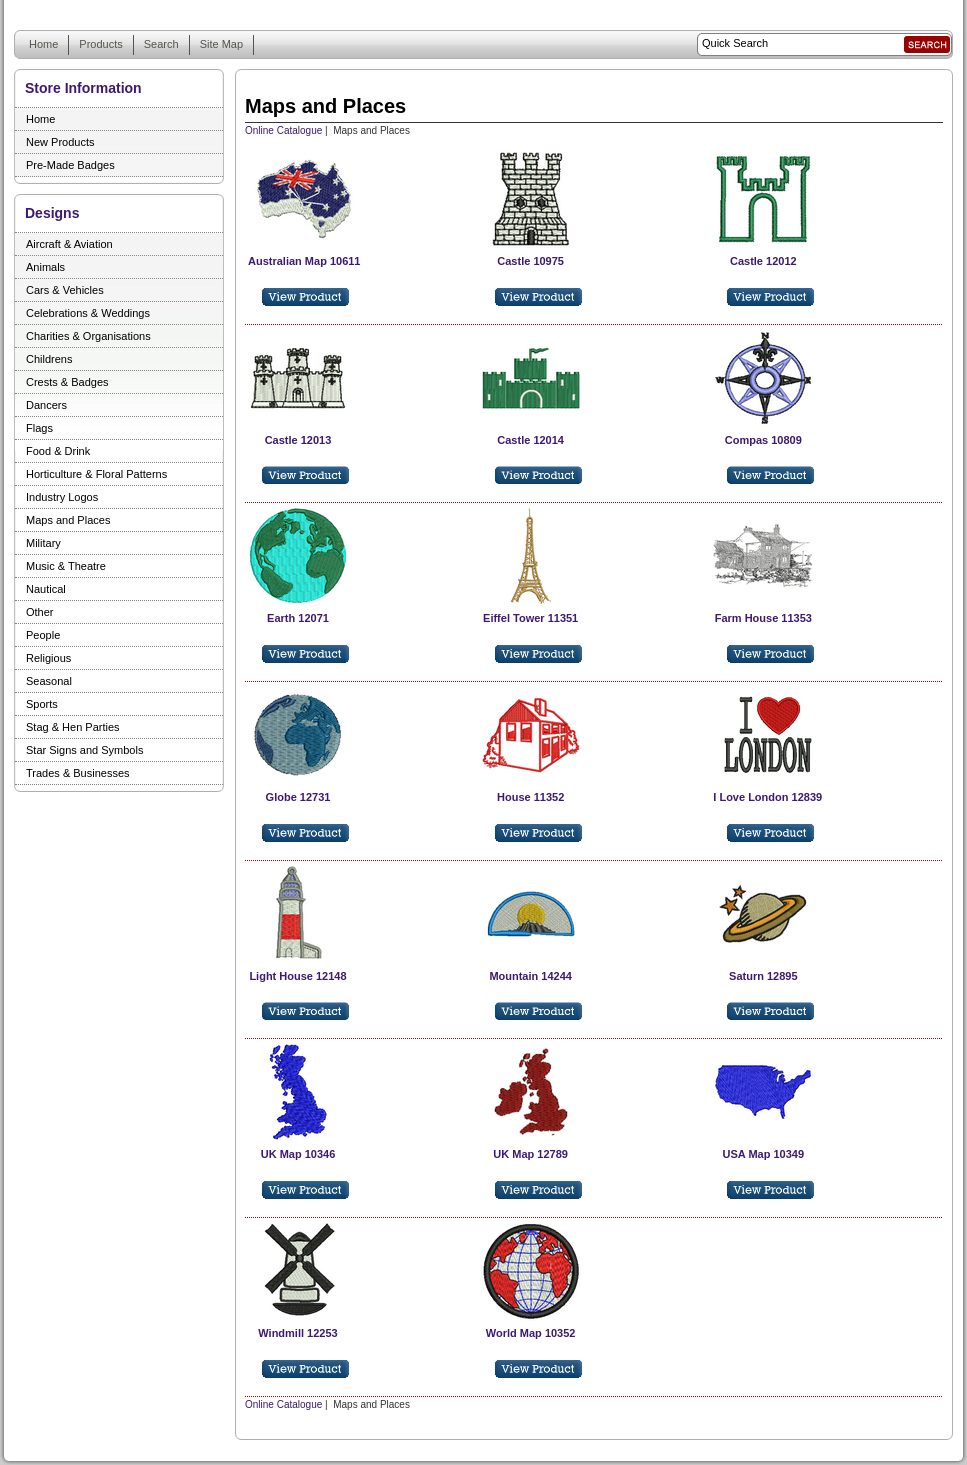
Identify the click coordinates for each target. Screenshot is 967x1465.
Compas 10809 (763, 440)
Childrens (49, 359)
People (43, 635)
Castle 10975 (530, 261)
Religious (48, 658)
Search (161, 44)
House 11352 (530, 797)
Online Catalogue (283, 130)
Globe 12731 (298, 797)
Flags (39, 428)
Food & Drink (58, 451)
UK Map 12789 (530, 1154)
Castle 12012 (763, 261)
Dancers (46, 405)
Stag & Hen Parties (73, 727)
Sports (42, 704)
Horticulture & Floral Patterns (96, 474)
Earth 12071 (298, 618)
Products (100, 44)
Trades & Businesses (78, 773)
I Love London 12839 (767, 797)
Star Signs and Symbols (84, 750)
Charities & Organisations (88, 336)
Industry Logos (62, 497)
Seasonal (49, 681)
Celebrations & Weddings (88, 313)
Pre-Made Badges (70, 165)
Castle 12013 (298, 440)
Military (43, 543)
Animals (45, 267)
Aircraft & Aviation (69, 244)
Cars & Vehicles (65, 290)
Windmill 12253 (297, 1333)
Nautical (46, 589)
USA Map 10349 (764, 1154)
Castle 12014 (530, 440)
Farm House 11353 (763, 618)
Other (40, 612)
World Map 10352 (531, 1333)
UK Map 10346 (298, 1154)
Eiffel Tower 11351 (530, 618)
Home (43, 44)
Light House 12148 (297, 976)
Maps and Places (68, 520)
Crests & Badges (67, 382)
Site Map (221, 44)
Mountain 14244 (530, 976)
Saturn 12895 (763, 976)
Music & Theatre (66, 566)
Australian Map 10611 (304, 261)
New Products (60, 142)
